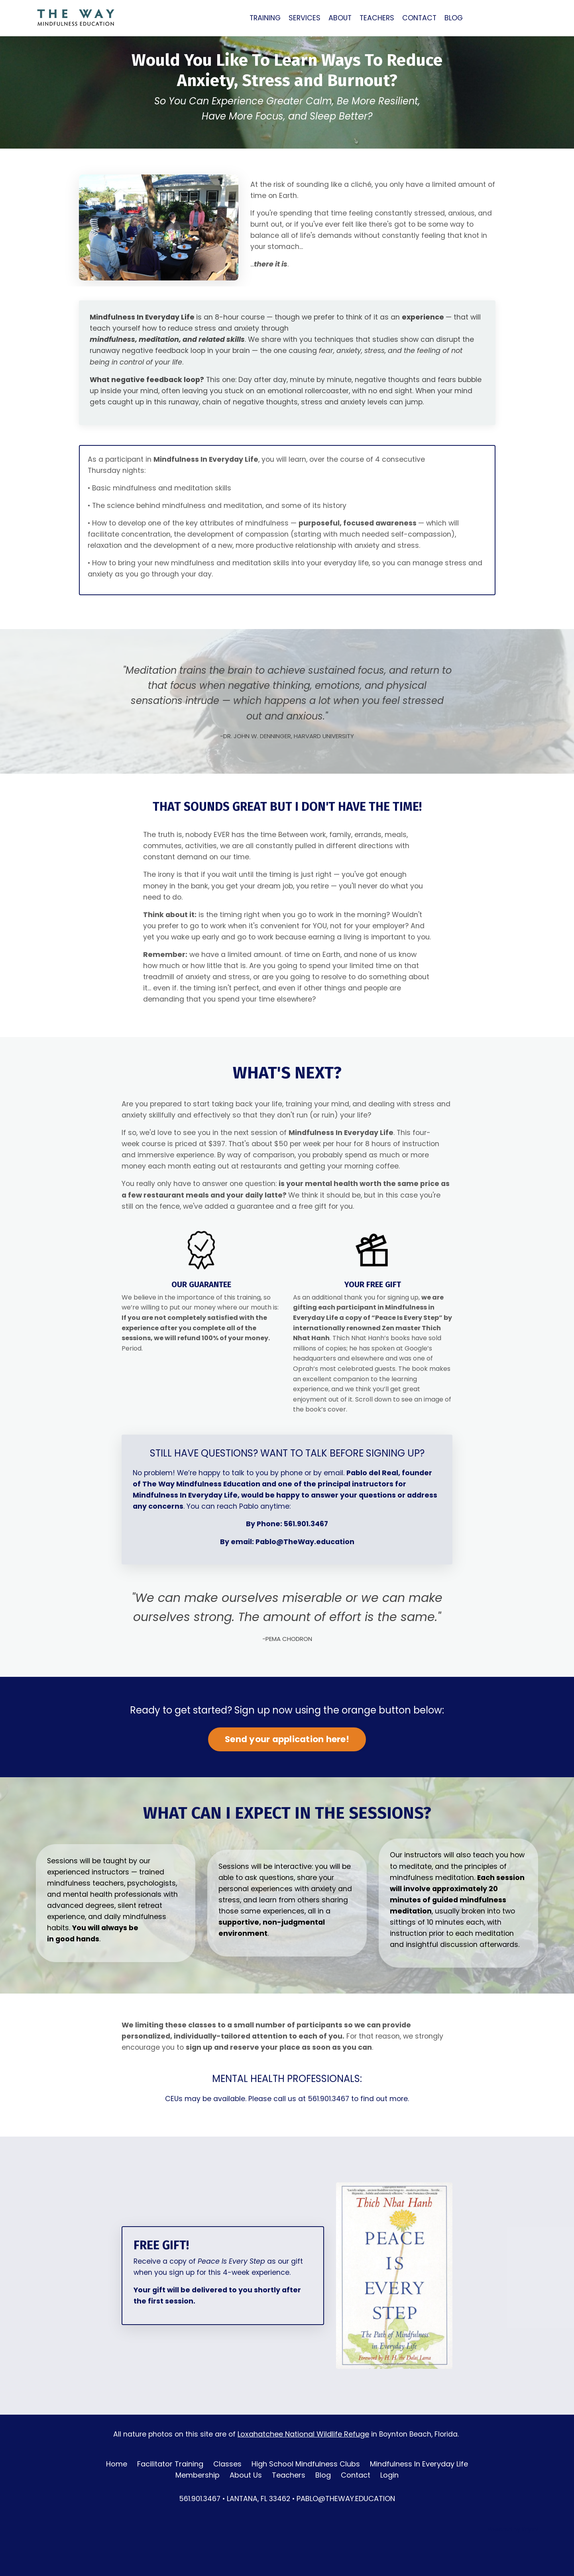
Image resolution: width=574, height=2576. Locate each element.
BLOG (457, 18)
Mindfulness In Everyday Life (419, 2498)
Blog (323, 2509)
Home (116, 2498)
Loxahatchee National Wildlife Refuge (303, 2468)
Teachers (288, 2509)
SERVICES (305, 18)
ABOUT (341, 18)
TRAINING (265, 18)
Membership (197, 2509)
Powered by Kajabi (513, 2564)
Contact (355, 2509)
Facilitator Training (170, 2498)
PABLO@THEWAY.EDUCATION (348, 2533)
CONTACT (422, 18)
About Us (246, 2509)
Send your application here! (287, 1768)
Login (389, 2509)
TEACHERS (379, 18)
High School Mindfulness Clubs (306, 2498)
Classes (227, 2498)
